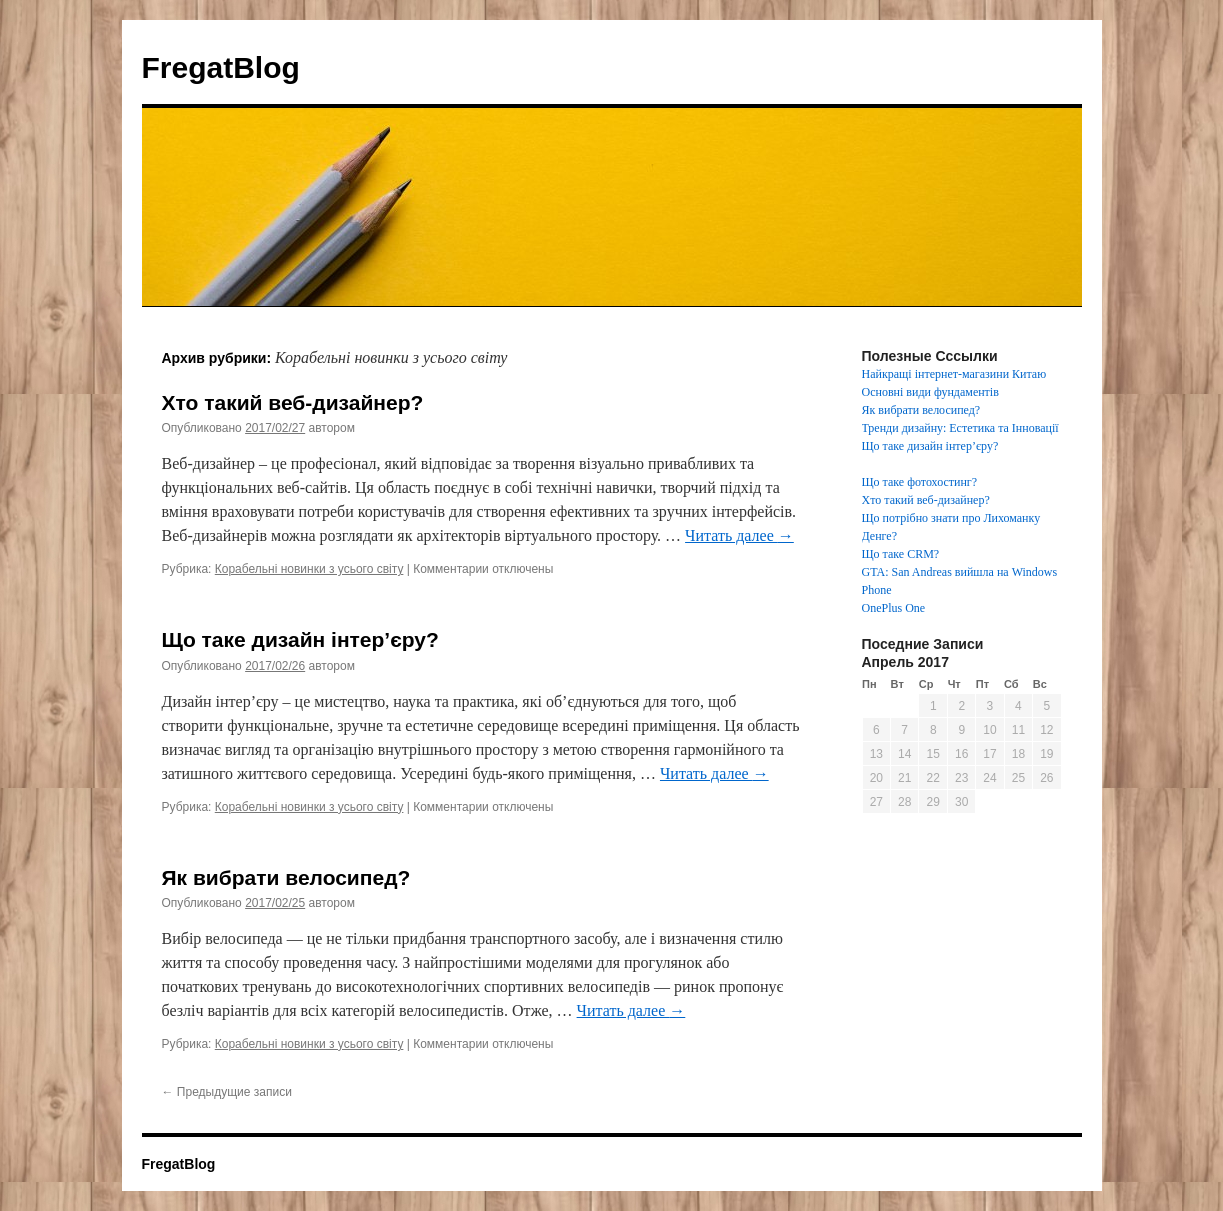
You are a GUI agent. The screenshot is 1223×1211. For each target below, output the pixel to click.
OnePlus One (894, 608)
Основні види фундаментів (930, 392)
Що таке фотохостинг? (920, 482)
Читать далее (739, 535)
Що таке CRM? (901, 554)
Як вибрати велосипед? (286, 877)
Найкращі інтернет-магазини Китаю (954, 374)
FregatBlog (221, 67)
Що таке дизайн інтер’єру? (300, 639)
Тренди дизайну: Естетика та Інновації (960, 428)
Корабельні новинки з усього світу (309, 569)
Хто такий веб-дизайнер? (293, 402)
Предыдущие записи (227, 1092)
